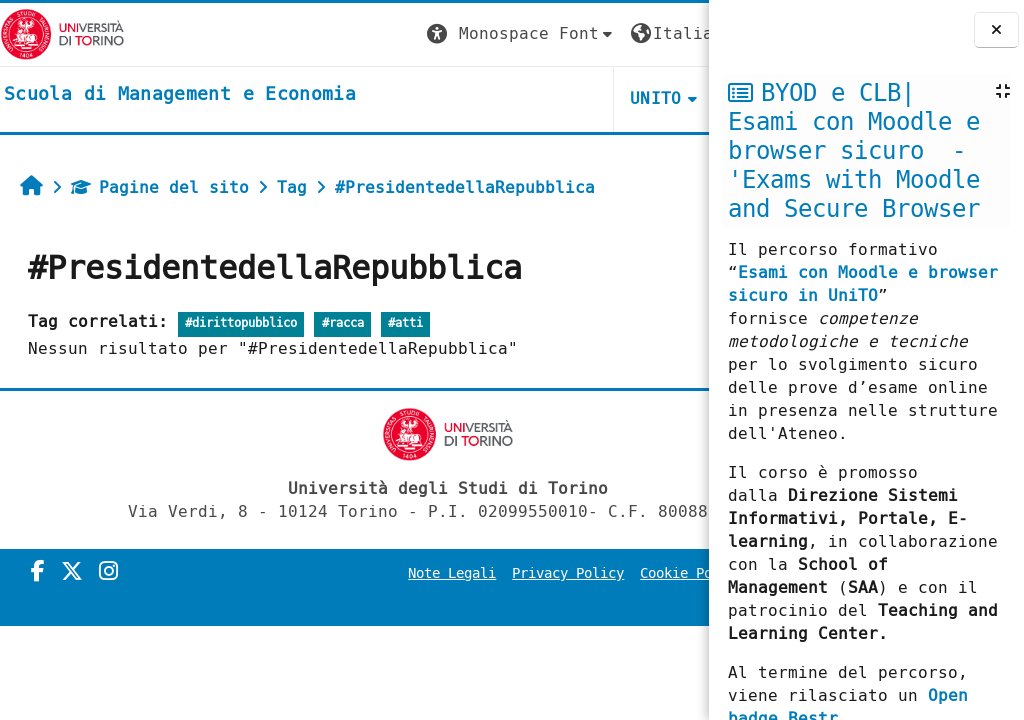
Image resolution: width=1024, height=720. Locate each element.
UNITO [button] (470, 98)
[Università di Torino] (62, 33)
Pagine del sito (160, 187)
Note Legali (458, 573)
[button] (335, 34)
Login (668, 33)
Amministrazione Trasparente (578, 601)
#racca (343, 323)
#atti (405, 323)
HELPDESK (586, 98)
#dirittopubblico (241, 323)
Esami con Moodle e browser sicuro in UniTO (863, 284)
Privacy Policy (574, 573)
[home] (180, 95)
